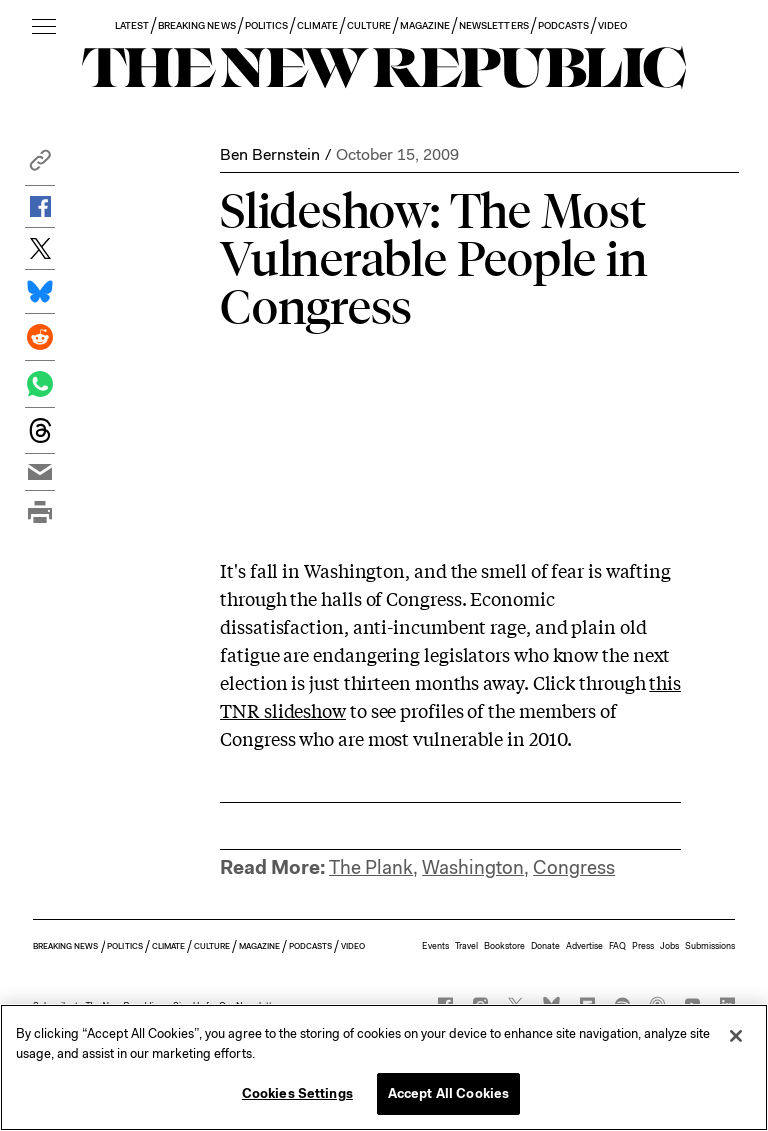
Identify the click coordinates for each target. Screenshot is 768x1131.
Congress (574, 867)
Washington (473, 867)
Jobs (669, 946)
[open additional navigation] (44, 27)
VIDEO (612, 25)
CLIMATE (317, 25)
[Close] (736, 1036)
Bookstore (504, 946)
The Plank (371, 867)
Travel (466, 946)
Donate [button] (545, 946)
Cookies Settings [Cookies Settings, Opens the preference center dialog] (297, 1093)
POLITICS (266, 25)
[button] (40, 165)
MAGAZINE (425, 25)
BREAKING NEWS (197, 25)
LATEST (132, 25)
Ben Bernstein (270, 154)
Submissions (710, 946)
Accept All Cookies (448, 1093)
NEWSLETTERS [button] (494, 25)
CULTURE (368, 25)
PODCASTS (563, 25)
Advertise (584, 946)
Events (435, 946)
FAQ (617, 946)
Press (643, 946)
